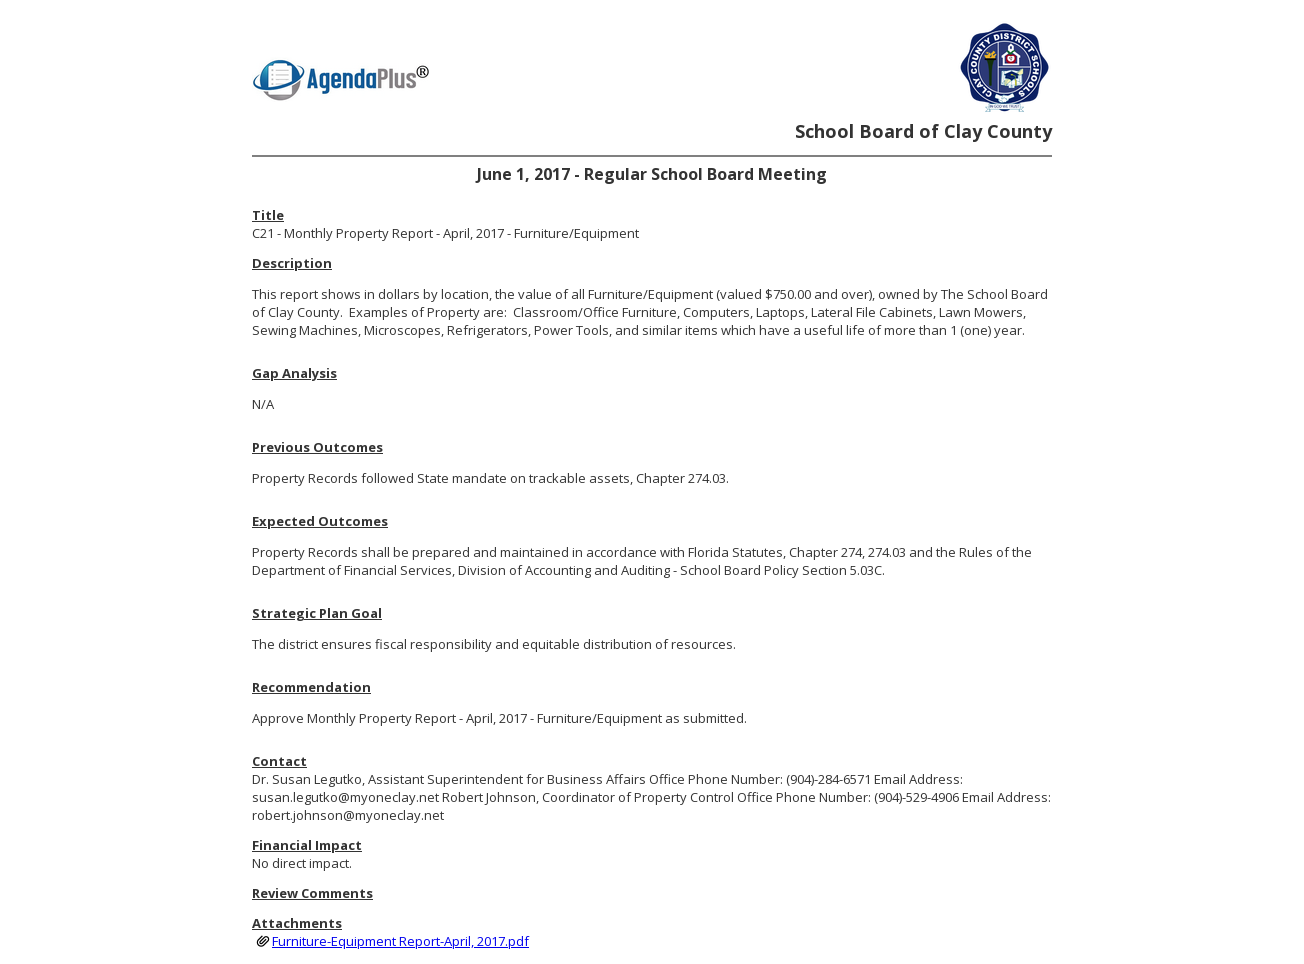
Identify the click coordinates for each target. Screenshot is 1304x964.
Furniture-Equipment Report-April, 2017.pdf (400, 941)
